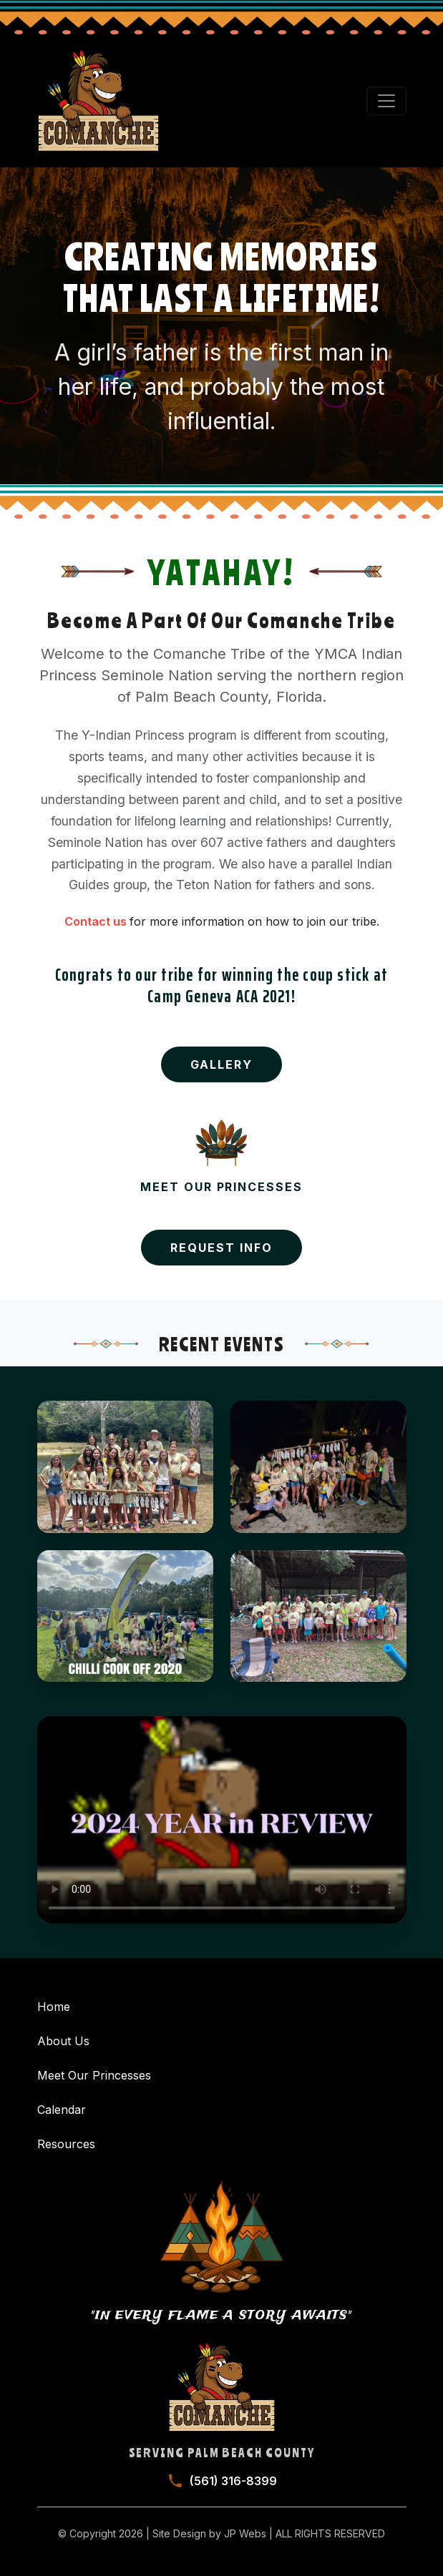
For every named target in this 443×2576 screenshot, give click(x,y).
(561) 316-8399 (233, 2481)
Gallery (221, 1064)
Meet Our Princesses (94, 2075)
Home (53, 2006)
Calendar (61, 2109)
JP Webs (245, 2533)
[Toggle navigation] (386, 101)
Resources (66, 2144)
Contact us (97, 921)
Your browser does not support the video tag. (222, 1820)
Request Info (221, 1247)
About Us (63, 2041)
